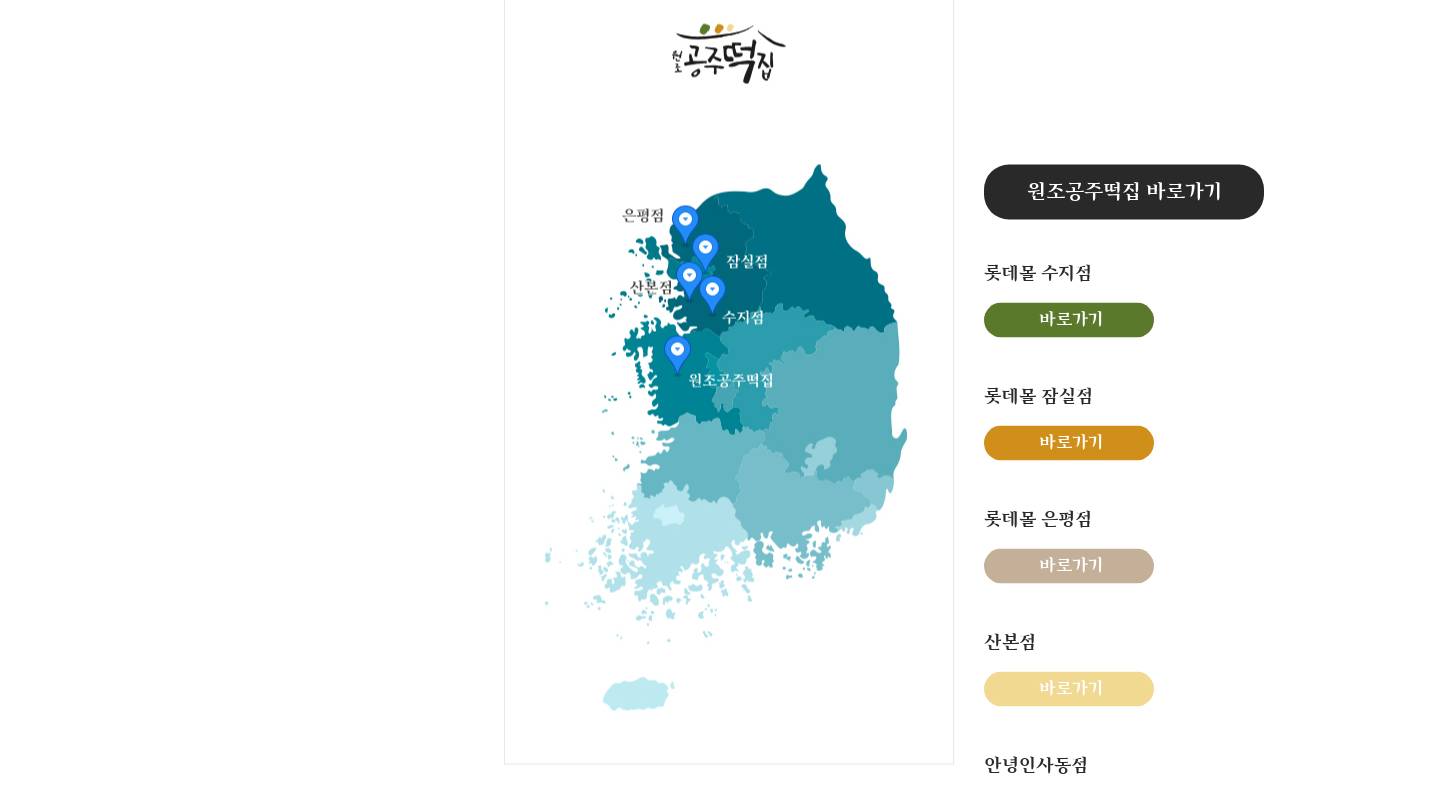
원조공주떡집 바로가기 (1124, 191)
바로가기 (1071, 319)
